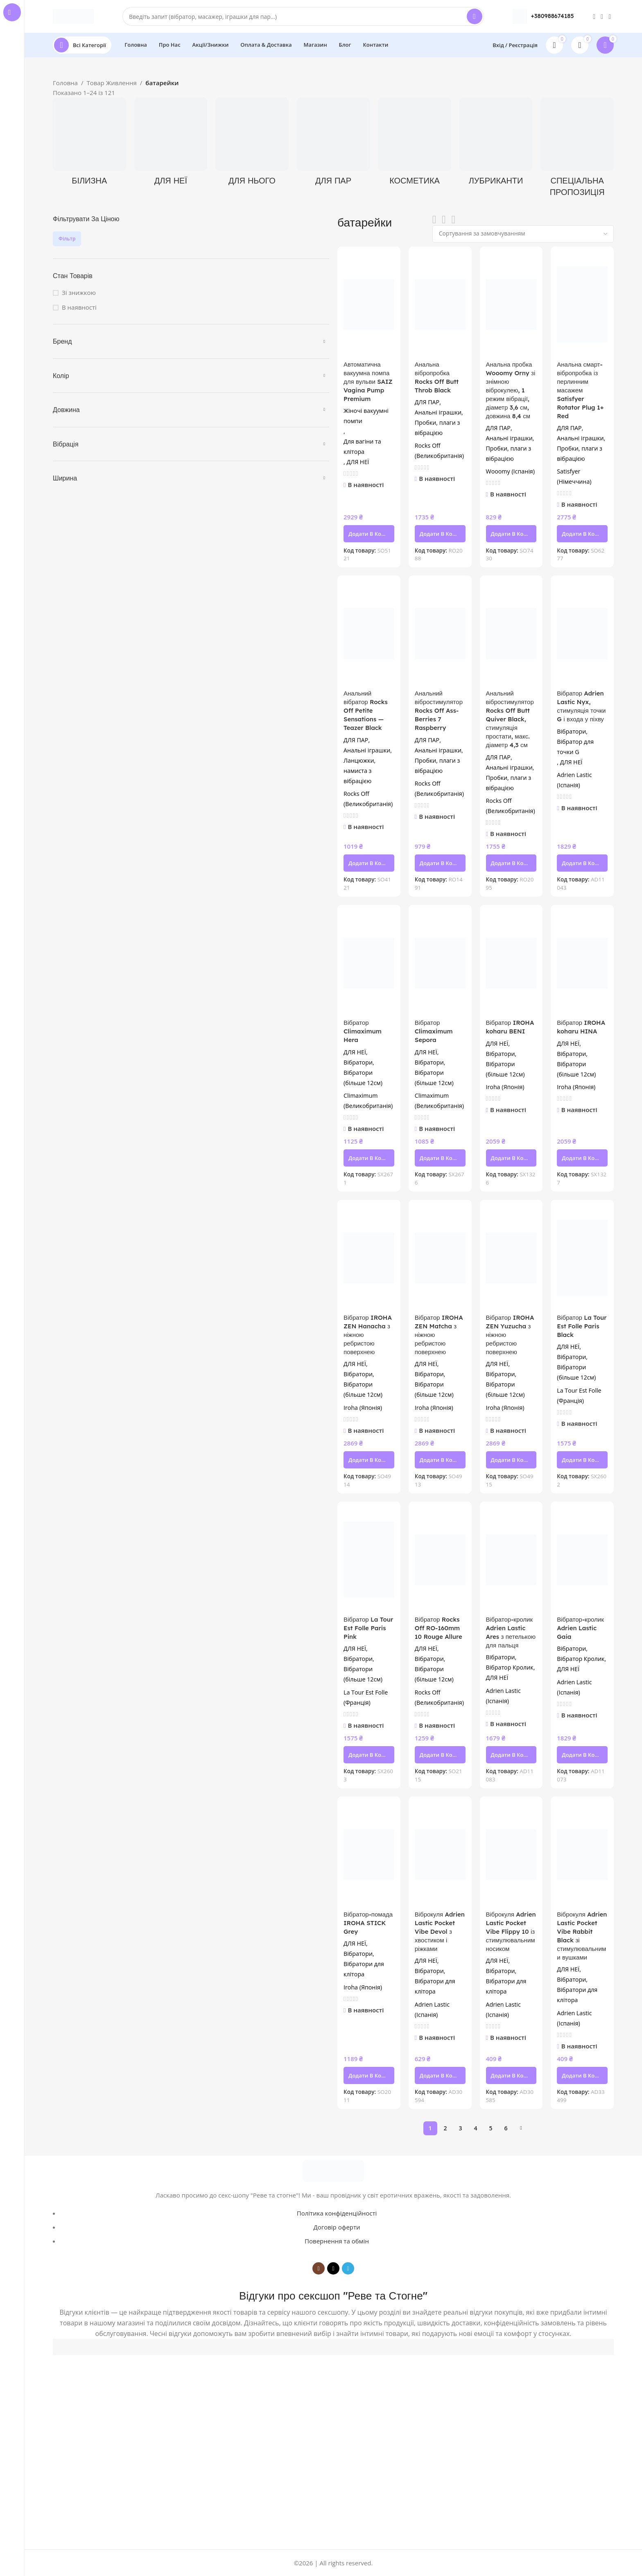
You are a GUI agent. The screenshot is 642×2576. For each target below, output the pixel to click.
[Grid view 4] (453, 219)
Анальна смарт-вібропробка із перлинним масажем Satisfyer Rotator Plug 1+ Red (580, 390)
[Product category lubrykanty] (496, 143)
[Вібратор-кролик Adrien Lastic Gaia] (582, 1559)
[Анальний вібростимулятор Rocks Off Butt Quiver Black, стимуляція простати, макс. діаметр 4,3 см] (511, 633)
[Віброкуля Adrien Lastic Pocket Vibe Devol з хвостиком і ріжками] (440, 1854)
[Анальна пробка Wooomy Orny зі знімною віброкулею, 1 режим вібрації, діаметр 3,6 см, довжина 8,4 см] (511, 304)
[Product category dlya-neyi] (171, 143)
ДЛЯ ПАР (427, 402)
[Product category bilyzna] (89, 143)
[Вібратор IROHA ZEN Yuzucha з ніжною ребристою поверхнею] (511, 1258)
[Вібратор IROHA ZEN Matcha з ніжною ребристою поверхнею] (440, 1258)
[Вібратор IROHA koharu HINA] (582, 963)
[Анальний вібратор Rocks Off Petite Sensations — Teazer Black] (369, 633)
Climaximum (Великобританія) (368, 1101)
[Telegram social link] (610, 16)
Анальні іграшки (438, 412)
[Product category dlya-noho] (252, 143)
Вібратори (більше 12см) (363, 1078)
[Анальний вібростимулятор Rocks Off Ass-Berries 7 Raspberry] (440, 633)
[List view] (434, 219)
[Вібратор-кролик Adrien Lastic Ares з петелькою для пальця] (511, 1559)
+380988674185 (552, 16)
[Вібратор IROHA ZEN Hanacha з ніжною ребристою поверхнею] (369, 1258)
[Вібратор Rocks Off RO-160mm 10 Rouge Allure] (440, 1559)
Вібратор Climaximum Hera (363, 1031)
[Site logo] (73, 15)
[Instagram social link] (594, 16)
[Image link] (333, 2170)
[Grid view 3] (444, 219)
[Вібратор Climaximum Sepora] (440, 963)
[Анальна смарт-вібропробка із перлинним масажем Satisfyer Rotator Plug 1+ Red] (582, 304)
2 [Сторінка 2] (445, 2128)
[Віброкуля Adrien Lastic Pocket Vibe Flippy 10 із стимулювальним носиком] (511, 1854)
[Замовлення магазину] (523, 233)
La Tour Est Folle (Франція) (579, 1396)
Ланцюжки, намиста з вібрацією (359, 771)
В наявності (79, 307)
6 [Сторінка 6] (505, 2128)
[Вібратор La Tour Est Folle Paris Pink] (369, 1559)
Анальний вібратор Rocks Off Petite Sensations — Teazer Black (366, 710)
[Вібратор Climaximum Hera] (369, 963)
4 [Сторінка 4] (475, 2128)
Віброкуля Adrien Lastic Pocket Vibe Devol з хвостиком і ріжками (440, 1931)
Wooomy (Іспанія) (510, 471)
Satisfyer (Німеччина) (574, 476)
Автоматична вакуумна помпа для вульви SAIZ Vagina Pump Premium (368, 381)
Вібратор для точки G (575, 747)
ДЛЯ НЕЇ (357, 462)
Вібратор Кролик (509, 1667)
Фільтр (67, 238)
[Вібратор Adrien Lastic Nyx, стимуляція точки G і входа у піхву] (582, 633)
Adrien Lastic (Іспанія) (574, 780)
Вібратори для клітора (364, 1969)
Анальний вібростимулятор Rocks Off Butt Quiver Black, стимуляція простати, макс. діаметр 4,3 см (510, 719)
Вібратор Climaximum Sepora (434, 1031)
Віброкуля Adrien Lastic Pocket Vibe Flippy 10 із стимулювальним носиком (511, 1931)
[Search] (303, 16)
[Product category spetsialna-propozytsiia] (577, 149)
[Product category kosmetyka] (414, 143)
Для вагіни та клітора (362, 446)
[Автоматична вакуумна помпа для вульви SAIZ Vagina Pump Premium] (369, 304)
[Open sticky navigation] (82, 45)
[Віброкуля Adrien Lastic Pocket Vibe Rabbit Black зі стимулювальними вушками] (582, 1854)
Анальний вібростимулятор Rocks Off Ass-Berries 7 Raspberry (439, 710)
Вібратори (571, 731)
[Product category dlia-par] (333, 143)
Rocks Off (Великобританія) (439, 451)
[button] (369, 533)
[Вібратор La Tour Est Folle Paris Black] (582, 1258)
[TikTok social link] (602, 16)
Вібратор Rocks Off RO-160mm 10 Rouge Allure (438, 1627)
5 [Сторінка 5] (490, 2128)
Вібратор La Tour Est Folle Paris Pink (368, 1627)
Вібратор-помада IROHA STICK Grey (368, 1922)
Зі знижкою (79, 292)
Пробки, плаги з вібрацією (437, 428)
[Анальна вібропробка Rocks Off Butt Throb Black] (440, 304)
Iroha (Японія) (505, 1087)
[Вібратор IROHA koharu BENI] (511, 963)
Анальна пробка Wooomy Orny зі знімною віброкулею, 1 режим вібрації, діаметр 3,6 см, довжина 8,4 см (511, 390)
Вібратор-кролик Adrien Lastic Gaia (580, 1627)
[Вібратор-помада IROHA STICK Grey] (369, 1854)
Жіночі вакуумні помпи (366, 416)
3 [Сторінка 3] (460, 2128)
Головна (65, 83)
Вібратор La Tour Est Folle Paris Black (581, 1326)
